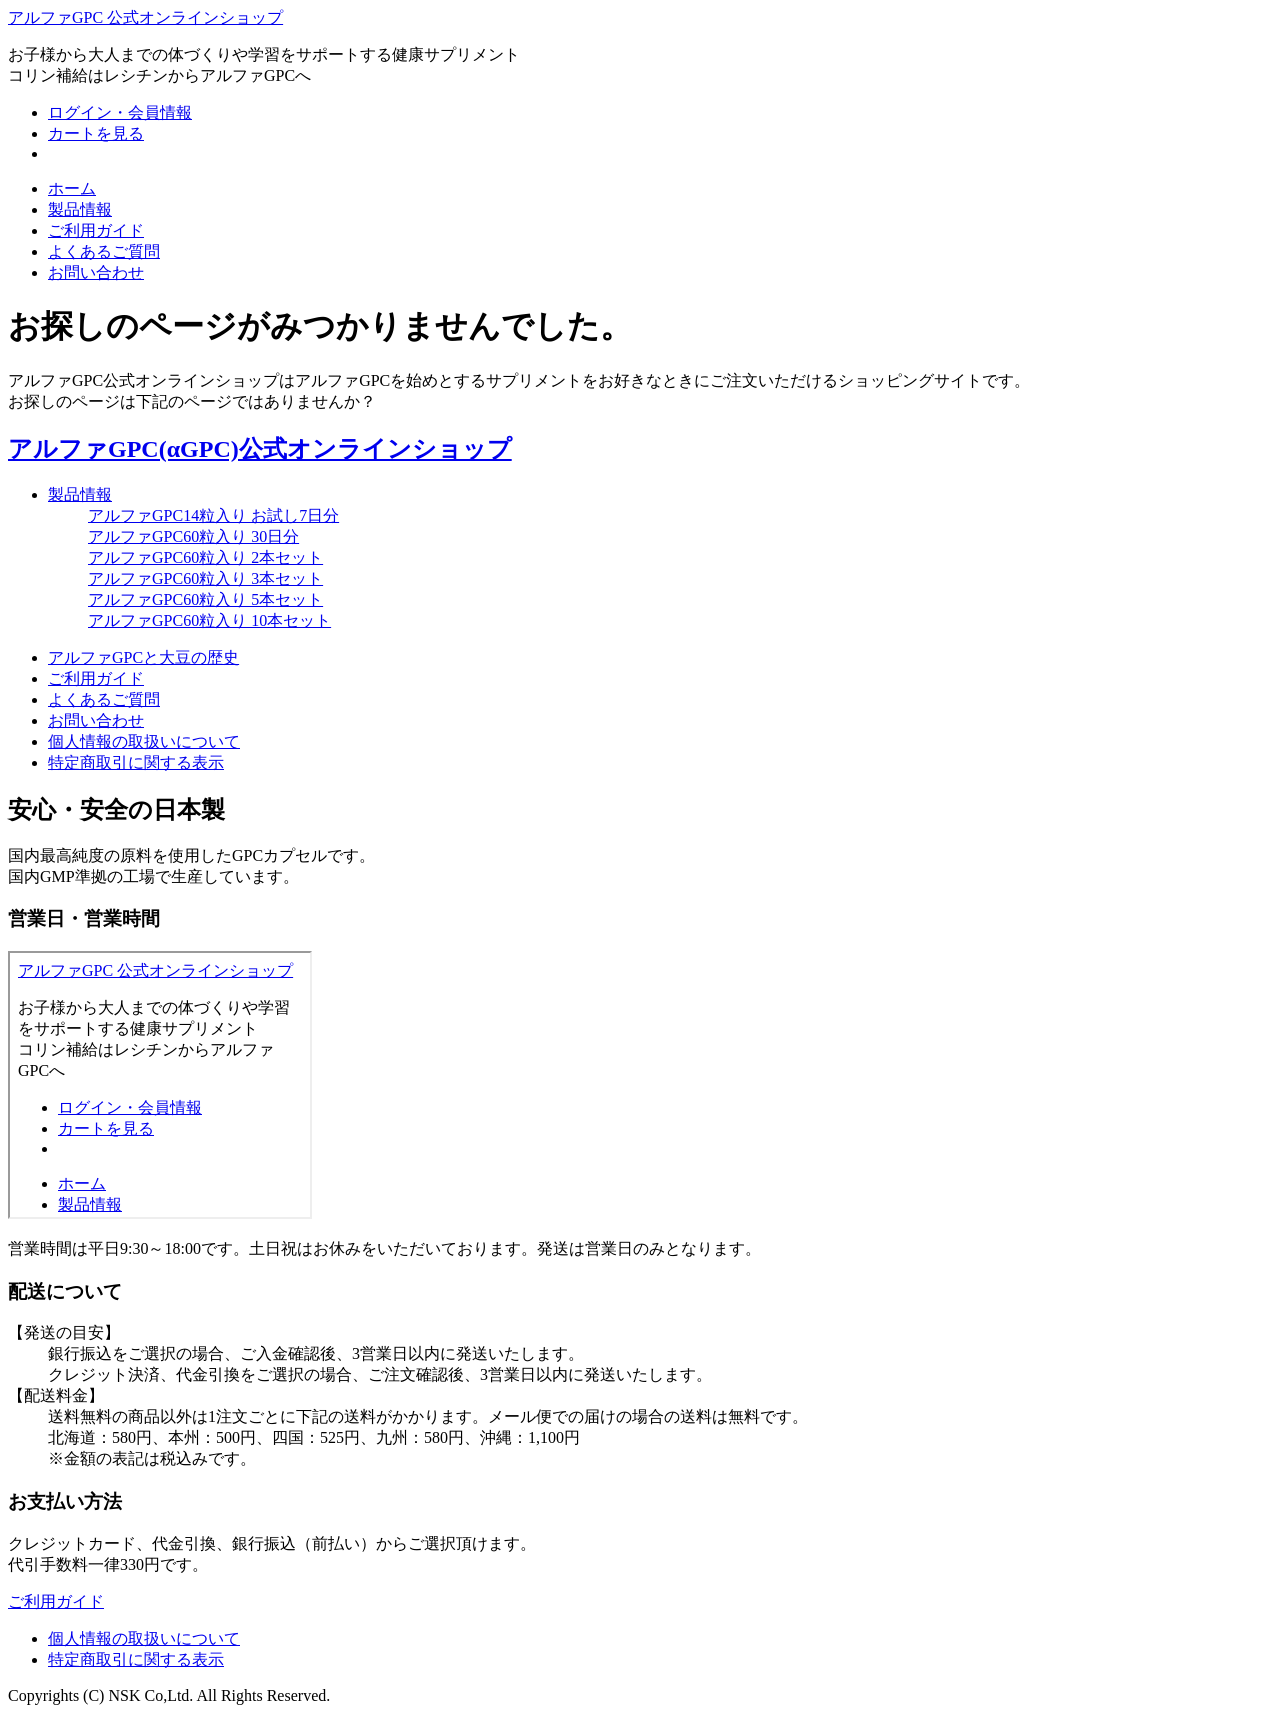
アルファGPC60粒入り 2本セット (205, 557)
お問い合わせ (96, 272)
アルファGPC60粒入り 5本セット (205, 599)
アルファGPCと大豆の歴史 (143, 657)
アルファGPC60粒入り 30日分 (193, 536)
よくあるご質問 (104, 251)
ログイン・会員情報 (120, 112)
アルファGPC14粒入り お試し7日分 (213, 515)
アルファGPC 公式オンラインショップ (145, 17)
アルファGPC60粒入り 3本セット (205, 578)
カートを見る (96, 133)
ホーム (72, 188)
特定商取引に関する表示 (136, 762)
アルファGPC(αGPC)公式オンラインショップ (260, 449)
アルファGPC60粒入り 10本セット (209, 620)
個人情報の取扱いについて (144, 741)
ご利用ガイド (96, 230)
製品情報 (80, 209)
